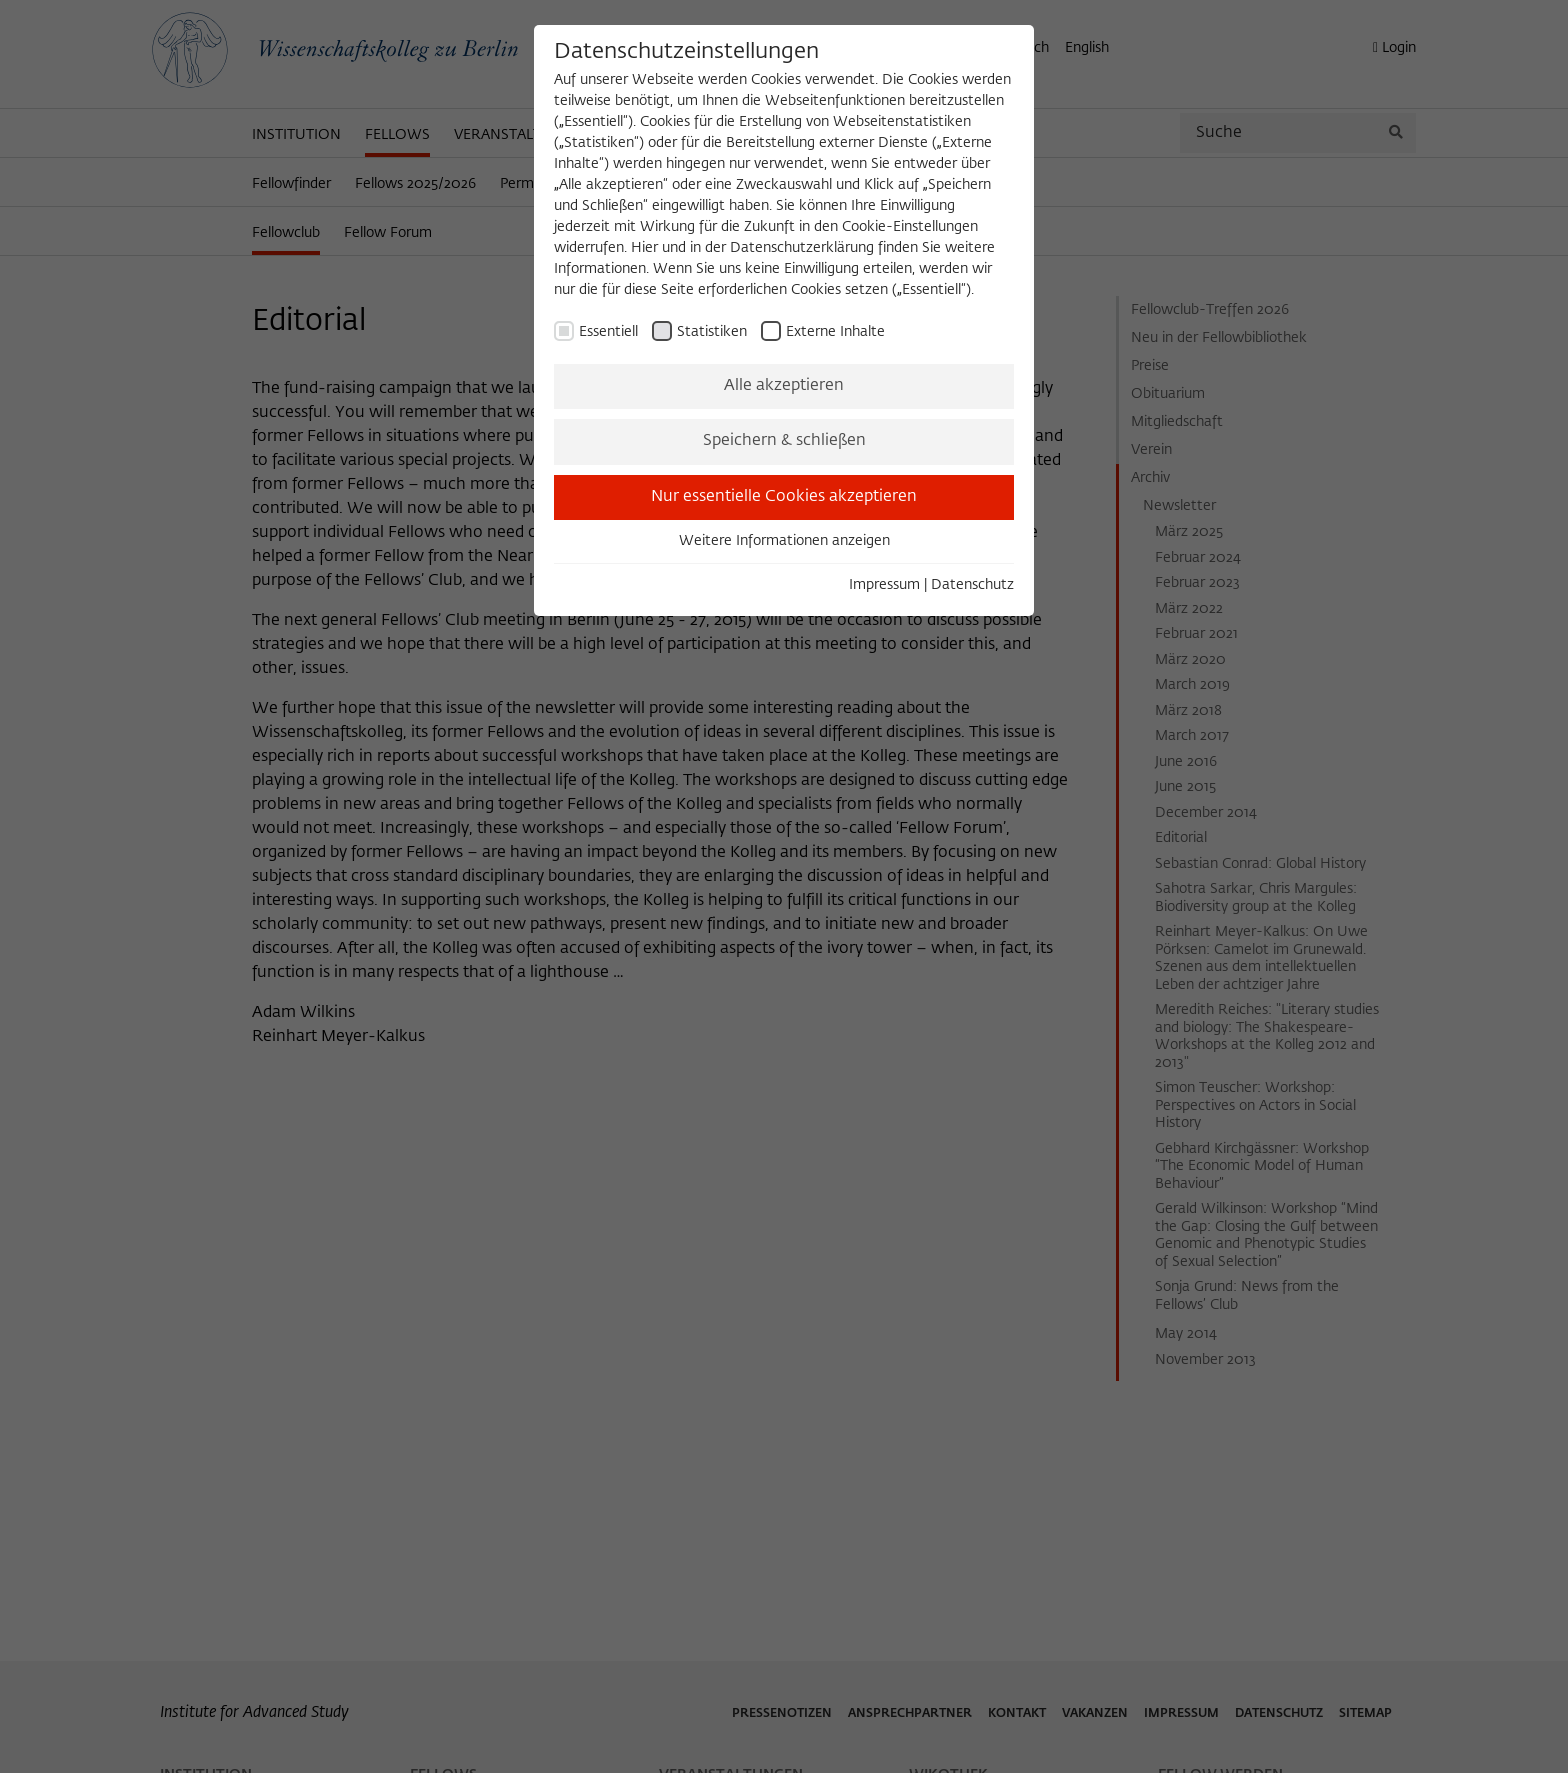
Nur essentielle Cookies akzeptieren (784, 497)
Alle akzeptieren (784, 386)
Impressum (884, 585)
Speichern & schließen (784, 441)
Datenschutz (972, 585)
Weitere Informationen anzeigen (784, 541)
